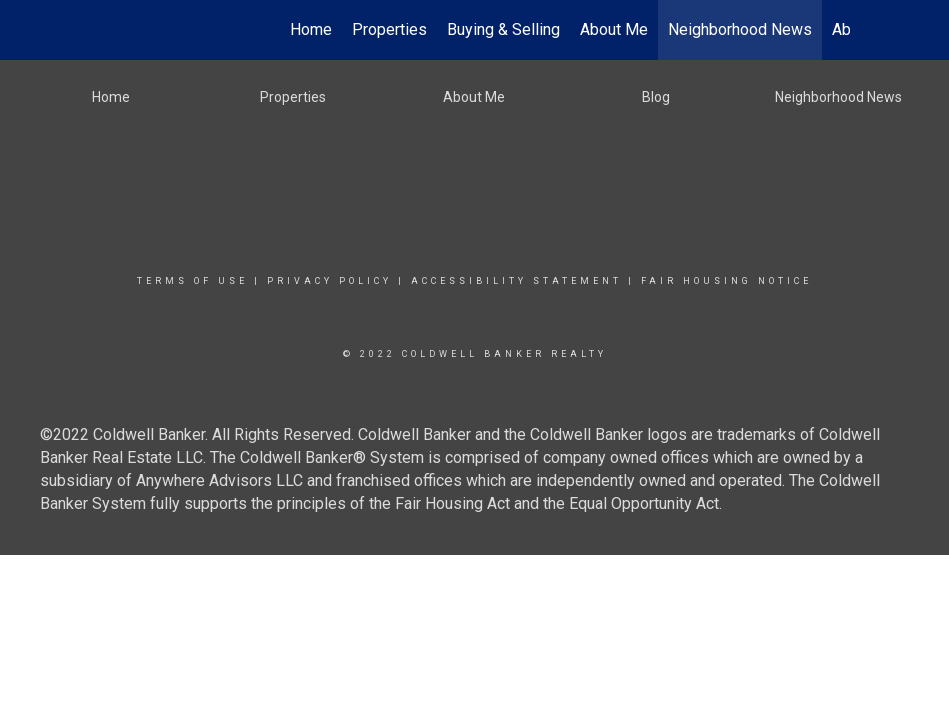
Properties (389, 29)
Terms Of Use (192, 281)
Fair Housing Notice (726, 281)
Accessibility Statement (516, 281)
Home (311, 29)
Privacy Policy (329, 281)
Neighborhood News (740, 29)
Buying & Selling (503, 29)
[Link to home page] (110, 30)
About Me (614, 29)
